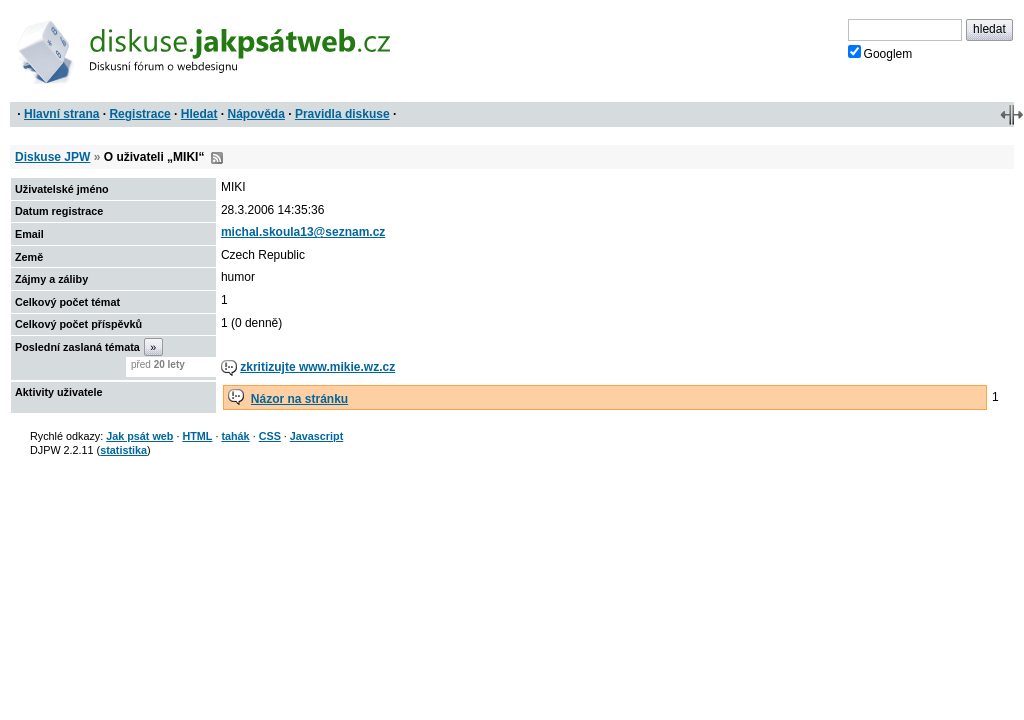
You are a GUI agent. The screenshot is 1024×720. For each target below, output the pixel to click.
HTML (197, 436)
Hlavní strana (61, 114)
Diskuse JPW (52, 157)
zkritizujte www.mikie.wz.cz (317, 367)
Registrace (139, 114)
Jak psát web (139, 436)
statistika (123, 450)
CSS (270, 436)
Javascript (316, 436)
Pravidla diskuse (342, 114)
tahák (235, 436)
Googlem (880, 53)
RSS (217, 158)
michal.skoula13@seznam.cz (303, 232)
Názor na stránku (299, 399)
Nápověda (256, 114)
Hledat (199, 114)
